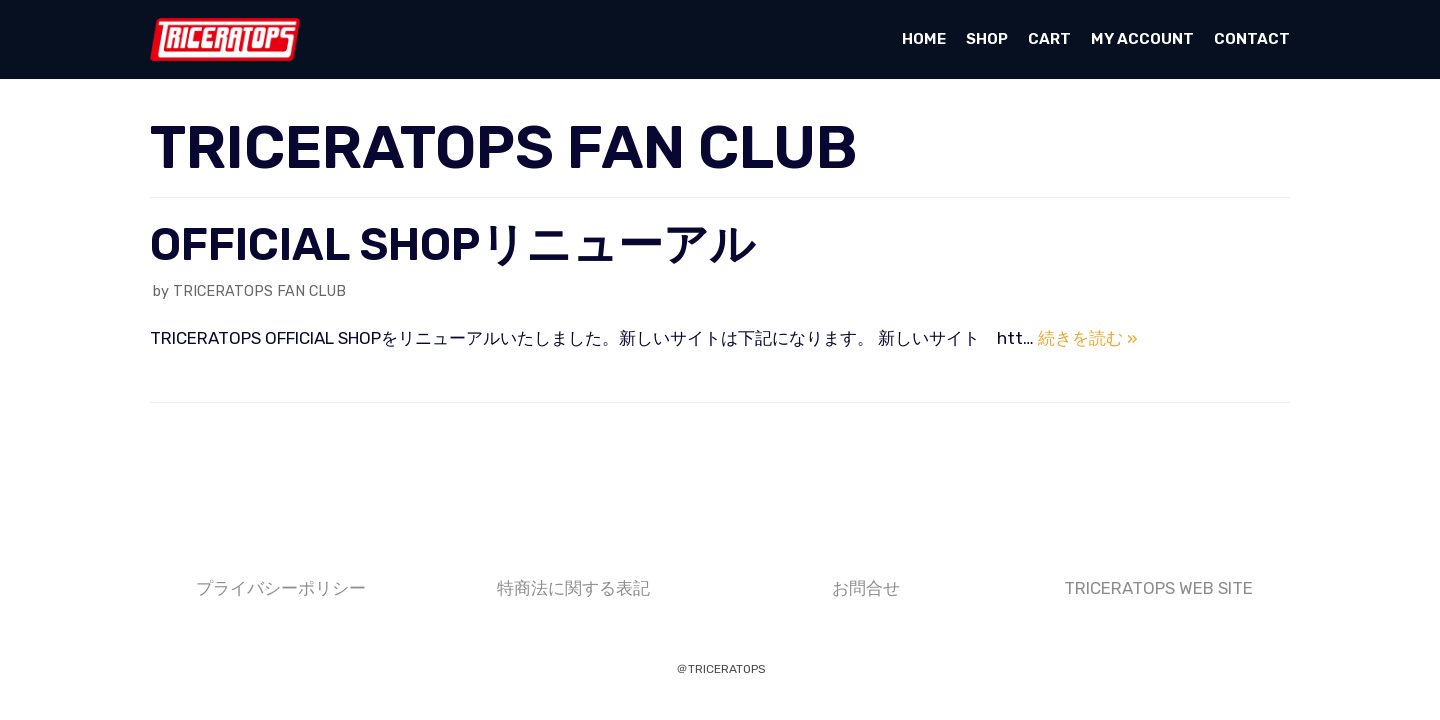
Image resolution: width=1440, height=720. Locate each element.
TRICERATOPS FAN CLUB (259, 291)
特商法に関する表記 (573, 588)
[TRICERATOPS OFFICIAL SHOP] (225, 39)
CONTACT (1252, 39)
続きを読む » (1088, 338)
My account (1142, 39)
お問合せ (866, 588)
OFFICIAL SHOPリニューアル (452, 244)
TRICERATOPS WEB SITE (1158, 588)
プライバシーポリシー (281, 588)
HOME (924, 39)
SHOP (987, 39)
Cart (1049, 39)
